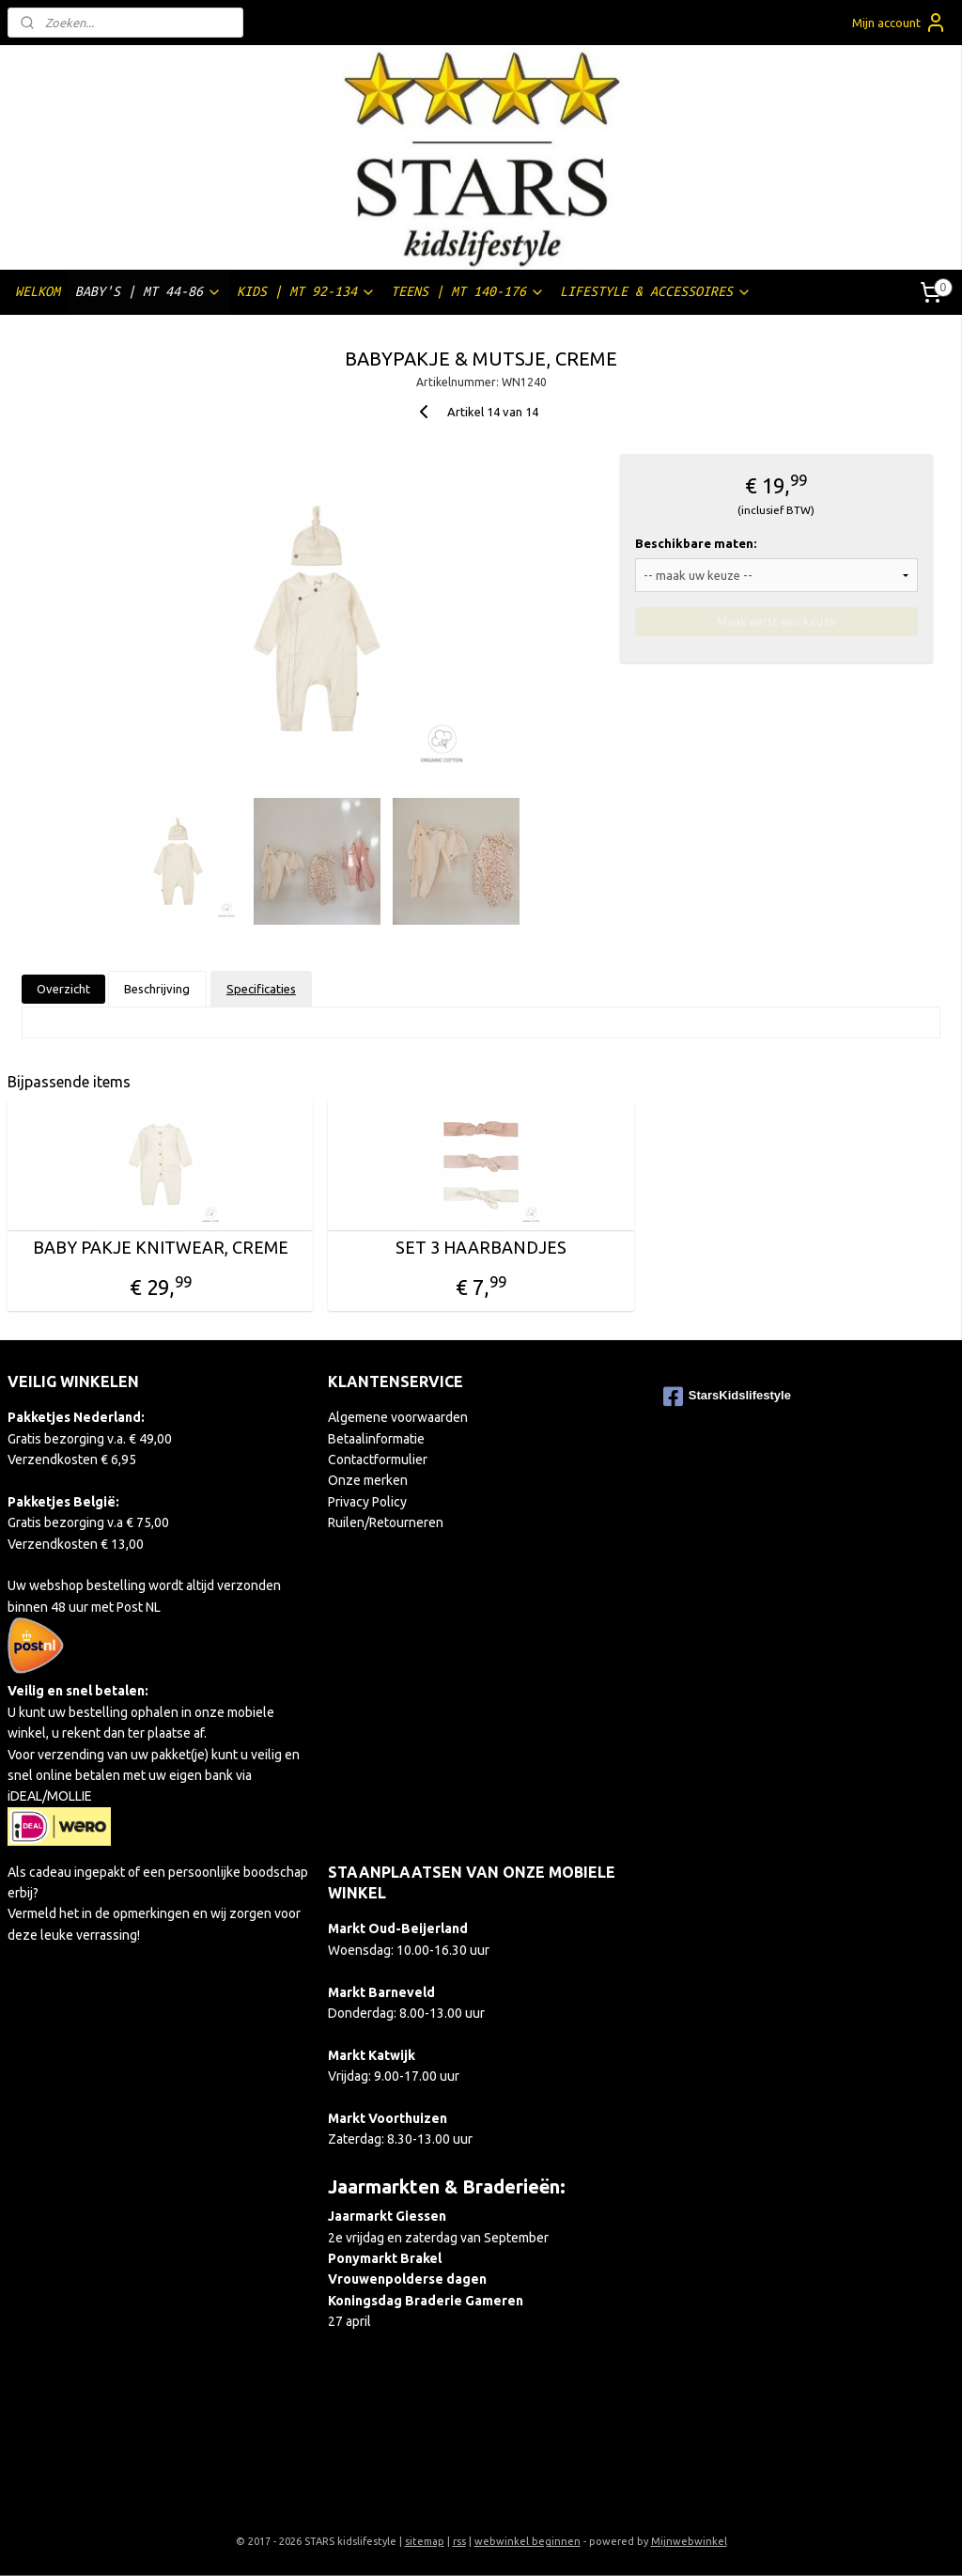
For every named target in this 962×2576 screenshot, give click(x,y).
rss (459, 2541)
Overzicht (63, 988)
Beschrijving (157, 988)
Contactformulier (377, 1459)
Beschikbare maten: (695, 543)
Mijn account (899, 22)
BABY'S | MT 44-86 (148, 292)
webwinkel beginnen (527, 2541)
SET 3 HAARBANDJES (481, 1247)
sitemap (424, 2541)
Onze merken (368, 1480)
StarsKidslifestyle (727, 1396)
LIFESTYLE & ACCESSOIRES (656, 292)
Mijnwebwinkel (689, 2541)
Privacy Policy (367, 1501)
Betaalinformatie (376, 1438)
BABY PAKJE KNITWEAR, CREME (160, 1247)
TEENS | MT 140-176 (468, 292)
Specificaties (261, 988)
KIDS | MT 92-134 (306, 292)
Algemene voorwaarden (398, 1417)
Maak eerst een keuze (776, 621)
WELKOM (37, 291)
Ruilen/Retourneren (385, 1522)
